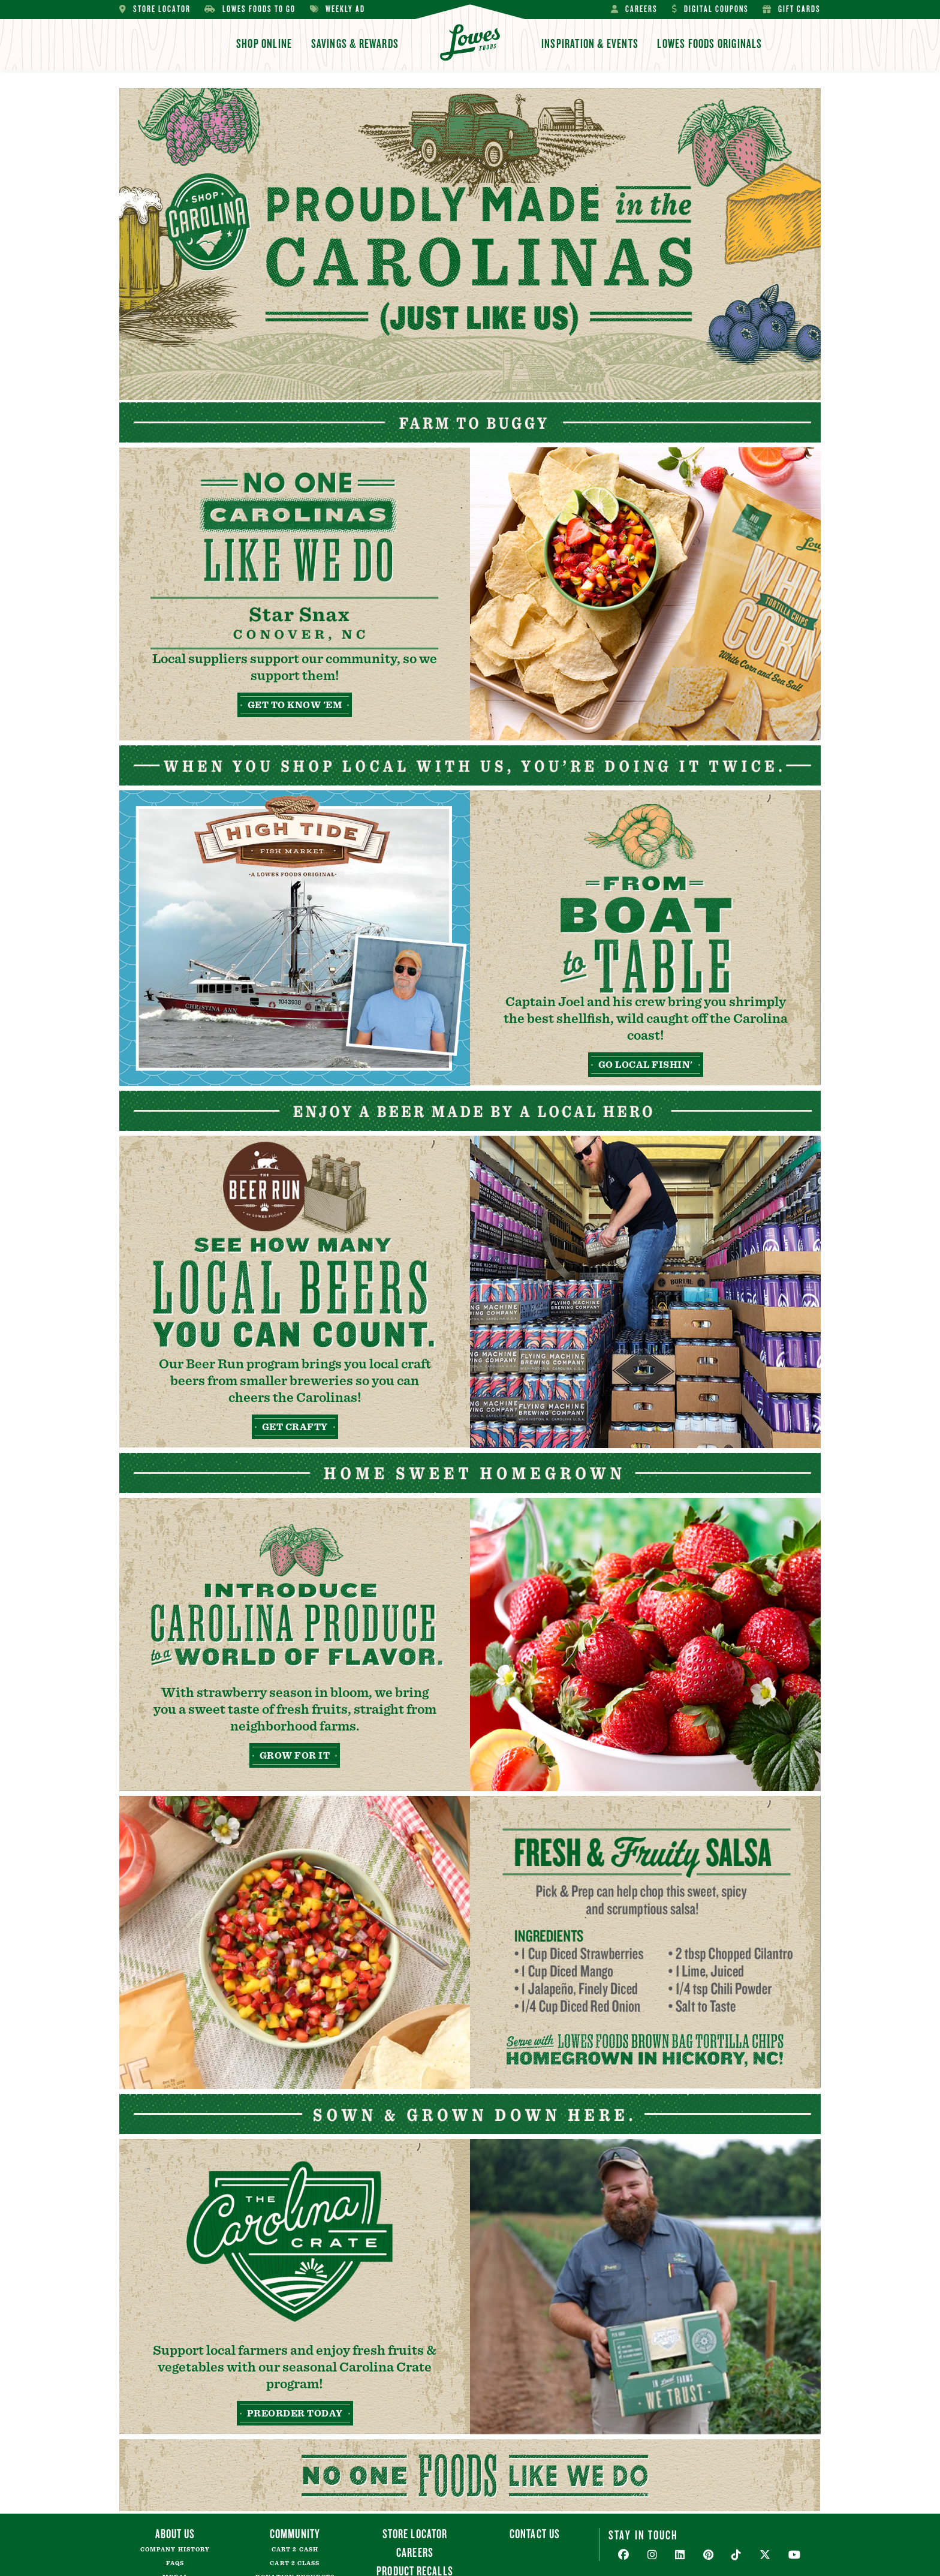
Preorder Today (295, 2413)
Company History (175, 2550)
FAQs (175, 2563)
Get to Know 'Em (295, 705)
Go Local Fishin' (645, 1065)
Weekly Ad (337, 9)
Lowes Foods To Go (250, 9)
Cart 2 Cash (295, 2550)
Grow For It (295, 1756)
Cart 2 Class (295, 2563)
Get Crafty (295, 1427)
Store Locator (155, 9)
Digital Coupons (710, 9)
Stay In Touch (643, 2534)
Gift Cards (792, 9)
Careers (634, 9)
